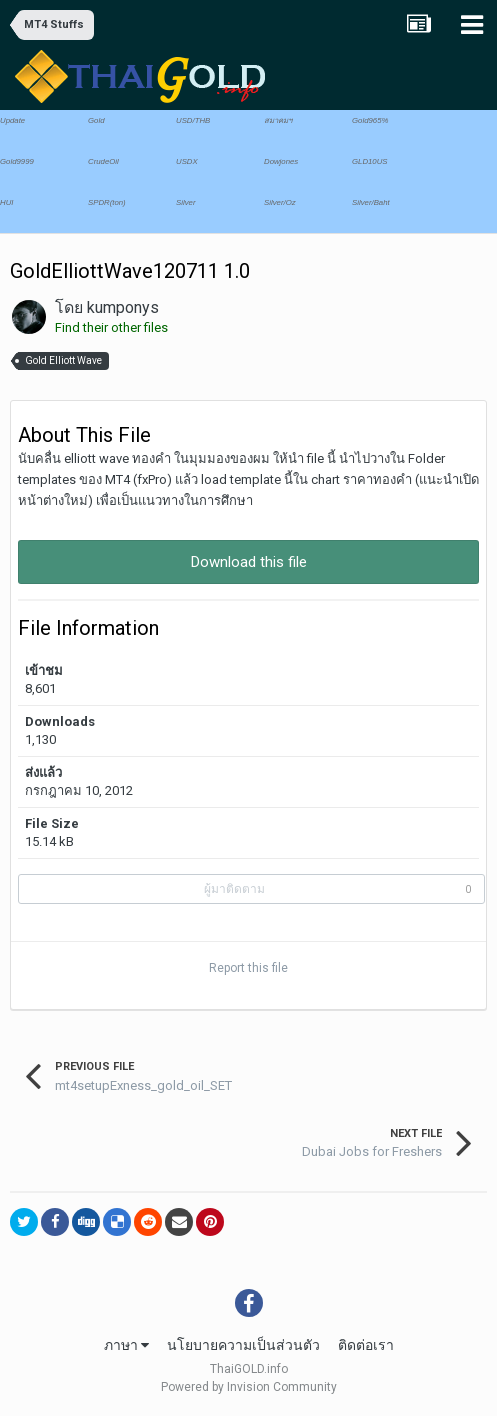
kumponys (123, 307)
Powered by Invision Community (249, 1387)
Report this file (248, 968)
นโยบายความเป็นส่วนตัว (243, 1345)
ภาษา (126, 1345)
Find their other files (111, 327)
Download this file (249, 562)
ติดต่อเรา (366, 1345)
